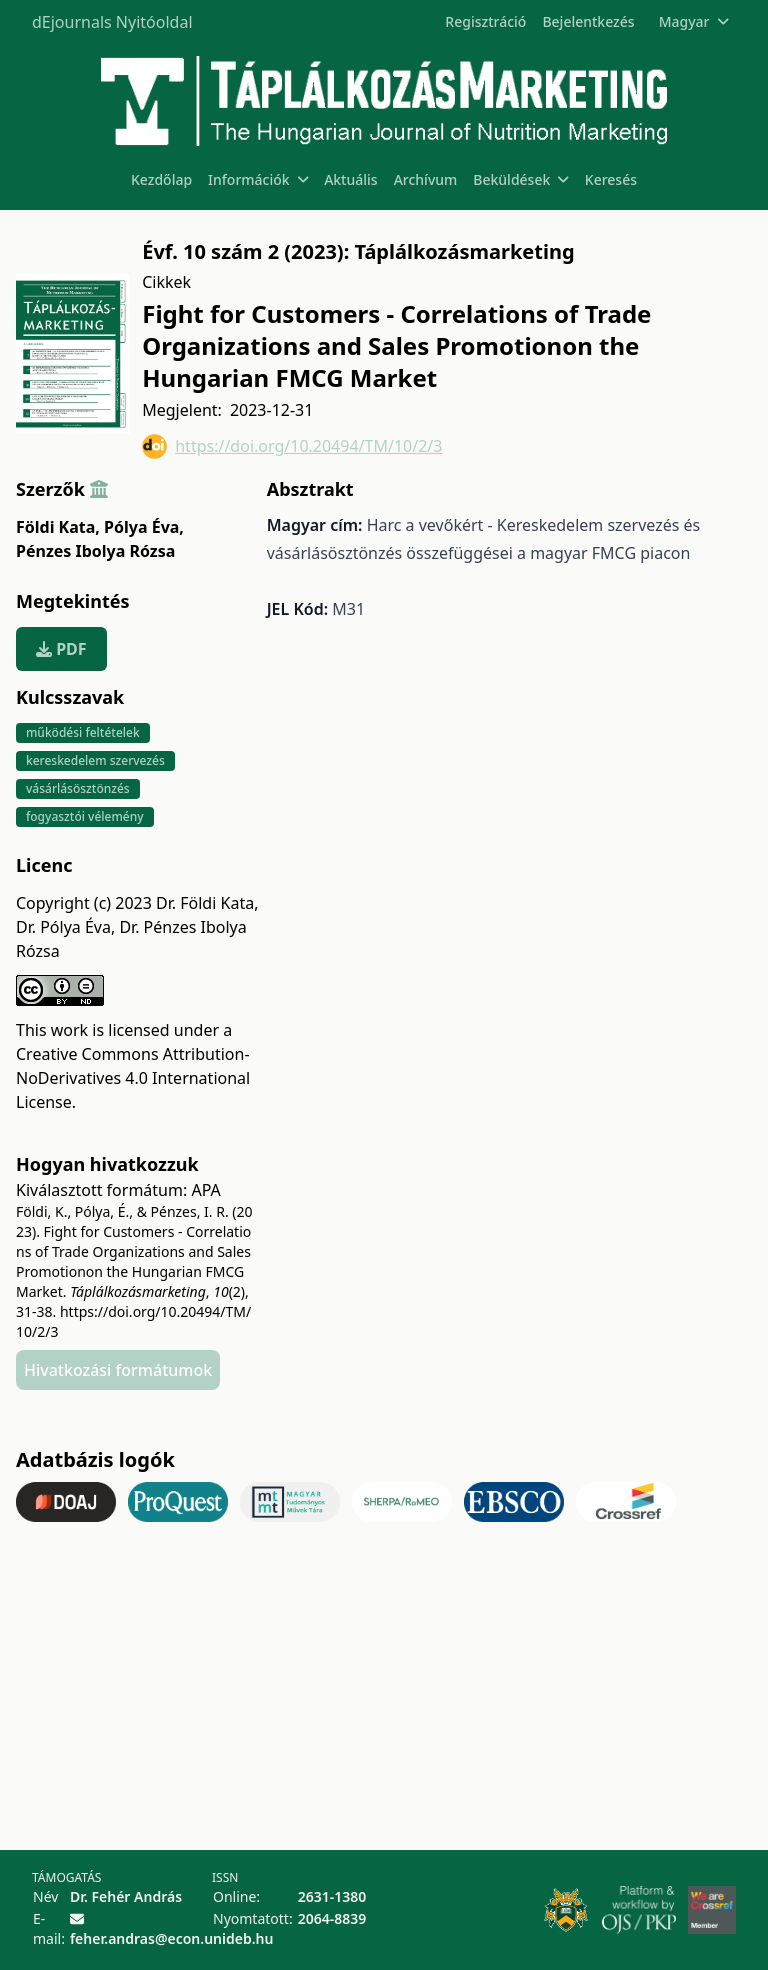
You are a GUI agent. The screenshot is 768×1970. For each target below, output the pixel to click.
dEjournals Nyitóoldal (112, 22)
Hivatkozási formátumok (118, 1370)
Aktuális (351, 179)
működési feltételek (83, 732)
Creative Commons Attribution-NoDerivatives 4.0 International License (133, 1078)
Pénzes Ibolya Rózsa (95, 551)
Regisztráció (485, 21)
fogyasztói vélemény (85, 816)
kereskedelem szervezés (95, 760)
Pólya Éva (144, 527)
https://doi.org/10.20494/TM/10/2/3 (292, 446)
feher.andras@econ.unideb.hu (171, 1938)
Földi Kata (58, 527)
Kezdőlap (161, 179)
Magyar (693, 21)
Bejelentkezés (588, 21)
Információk (258, 179)
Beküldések (520, 179)
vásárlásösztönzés (78, 788)
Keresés (611, 179)
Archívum (426, 179)
